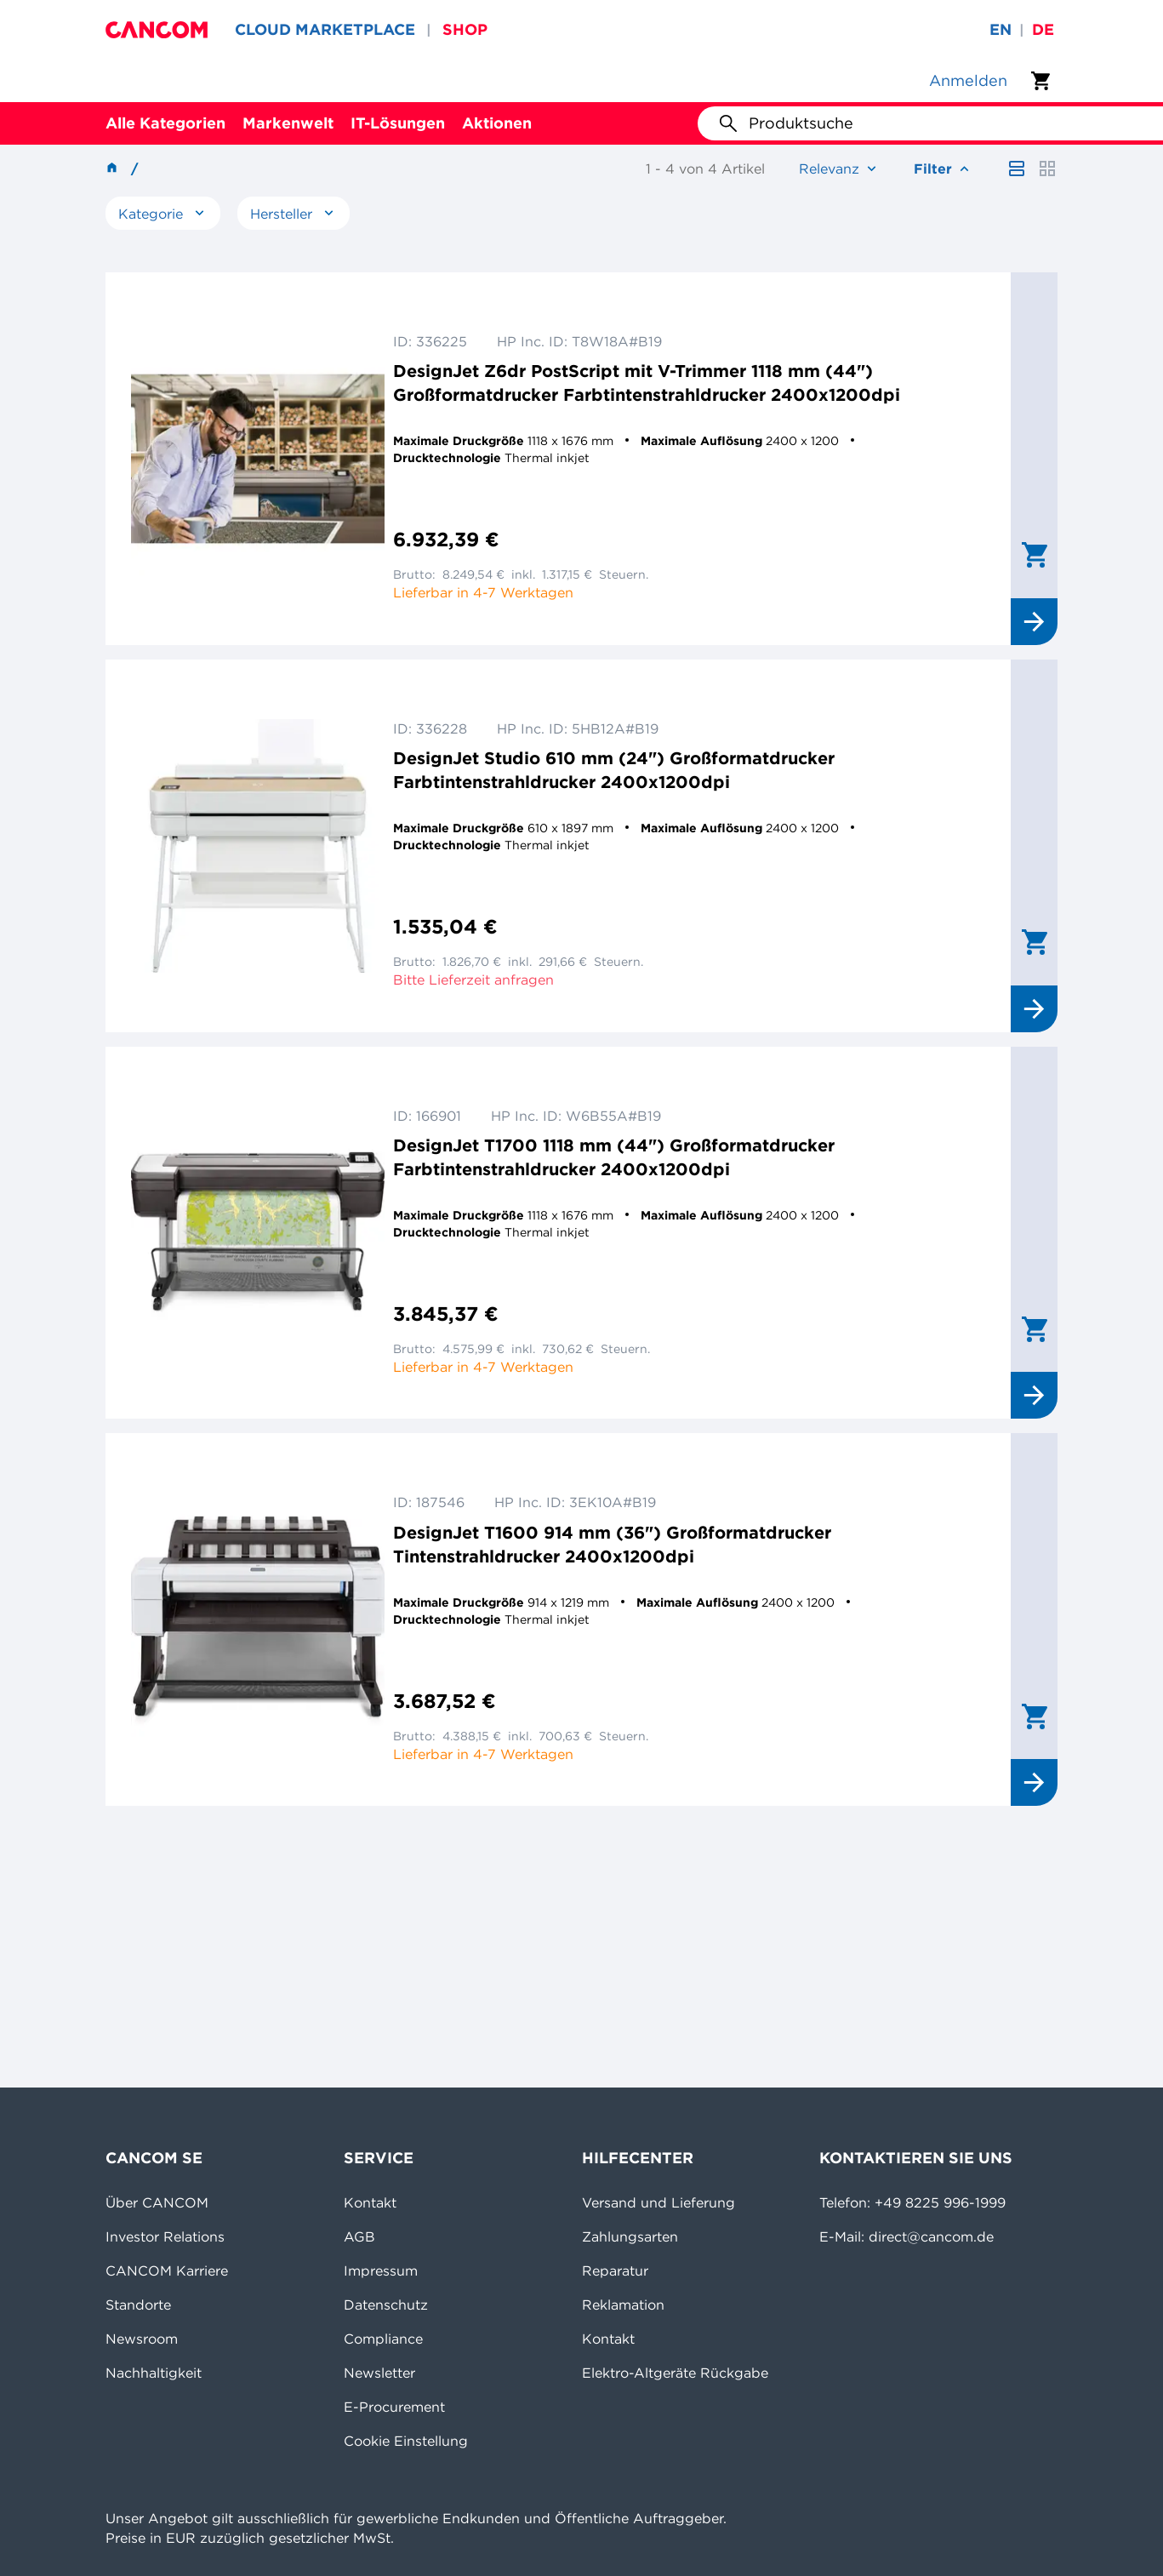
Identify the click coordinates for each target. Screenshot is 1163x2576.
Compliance (383, 2338)
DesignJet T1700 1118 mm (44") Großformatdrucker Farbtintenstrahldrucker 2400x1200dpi (614, 1156)
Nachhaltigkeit (153, 2372)
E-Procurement (394, 2406)
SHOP (464, 29)
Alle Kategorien (165, 123)
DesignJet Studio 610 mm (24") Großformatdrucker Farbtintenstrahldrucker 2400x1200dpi (614, 769)
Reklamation (623, 2304)
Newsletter (379, 2372)
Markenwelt (288, 123)
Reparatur (615, 2270)
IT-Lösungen (398, 123)
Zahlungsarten (630, 2236)
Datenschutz (386, 2304)
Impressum (381, 2270)
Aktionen (497, 123)
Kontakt (370, 2202)
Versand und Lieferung (658, 2202)
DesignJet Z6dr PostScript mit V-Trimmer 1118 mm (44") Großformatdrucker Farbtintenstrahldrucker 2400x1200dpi (646, 382)
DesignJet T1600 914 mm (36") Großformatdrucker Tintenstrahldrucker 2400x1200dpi (612, 1544)
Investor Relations (165, 2236)
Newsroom (141, 2338)
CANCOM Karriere (166, 2270)
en (1000, 29)
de (1043, 29)
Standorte (138, 2304)
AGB (359, 2236)
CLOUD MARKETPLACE (325, 29)
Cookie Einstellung (406, 2440)
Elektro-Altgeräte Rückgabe (675, 2372)
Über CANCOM (156, 2202)
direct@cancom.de (931, 2236)
